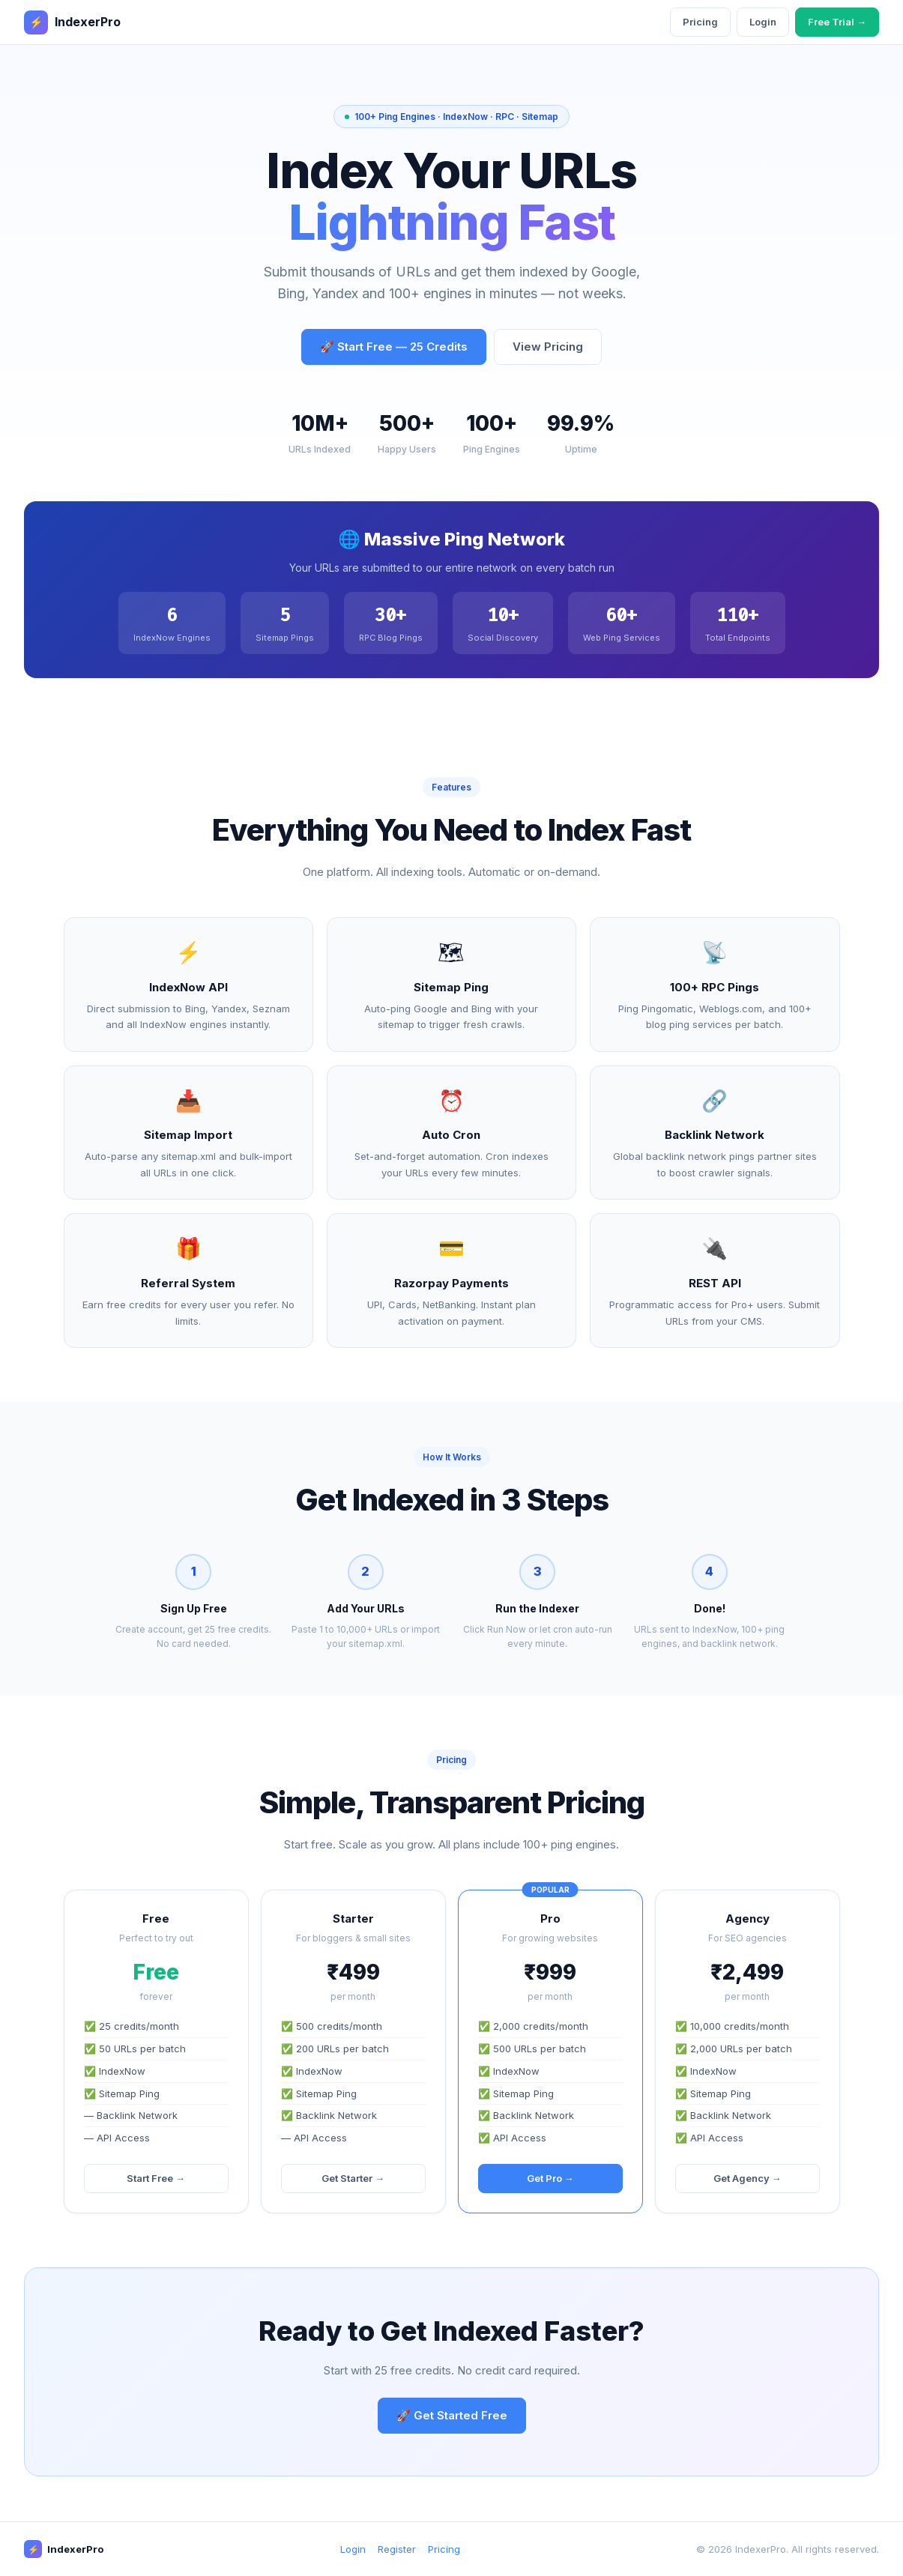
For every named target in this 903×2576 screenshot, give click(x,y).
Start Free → (156, 2178)
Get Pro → (550, 2178)
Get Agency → (747, 2178)
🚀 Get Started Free (451, 2415)
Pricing (700, 22)
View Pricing (548, 346)
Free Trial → (837, 22)
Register (397, 2549)
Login (762, 22)
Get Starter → (352, 2178)
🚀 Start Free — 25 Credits (394, 346)
